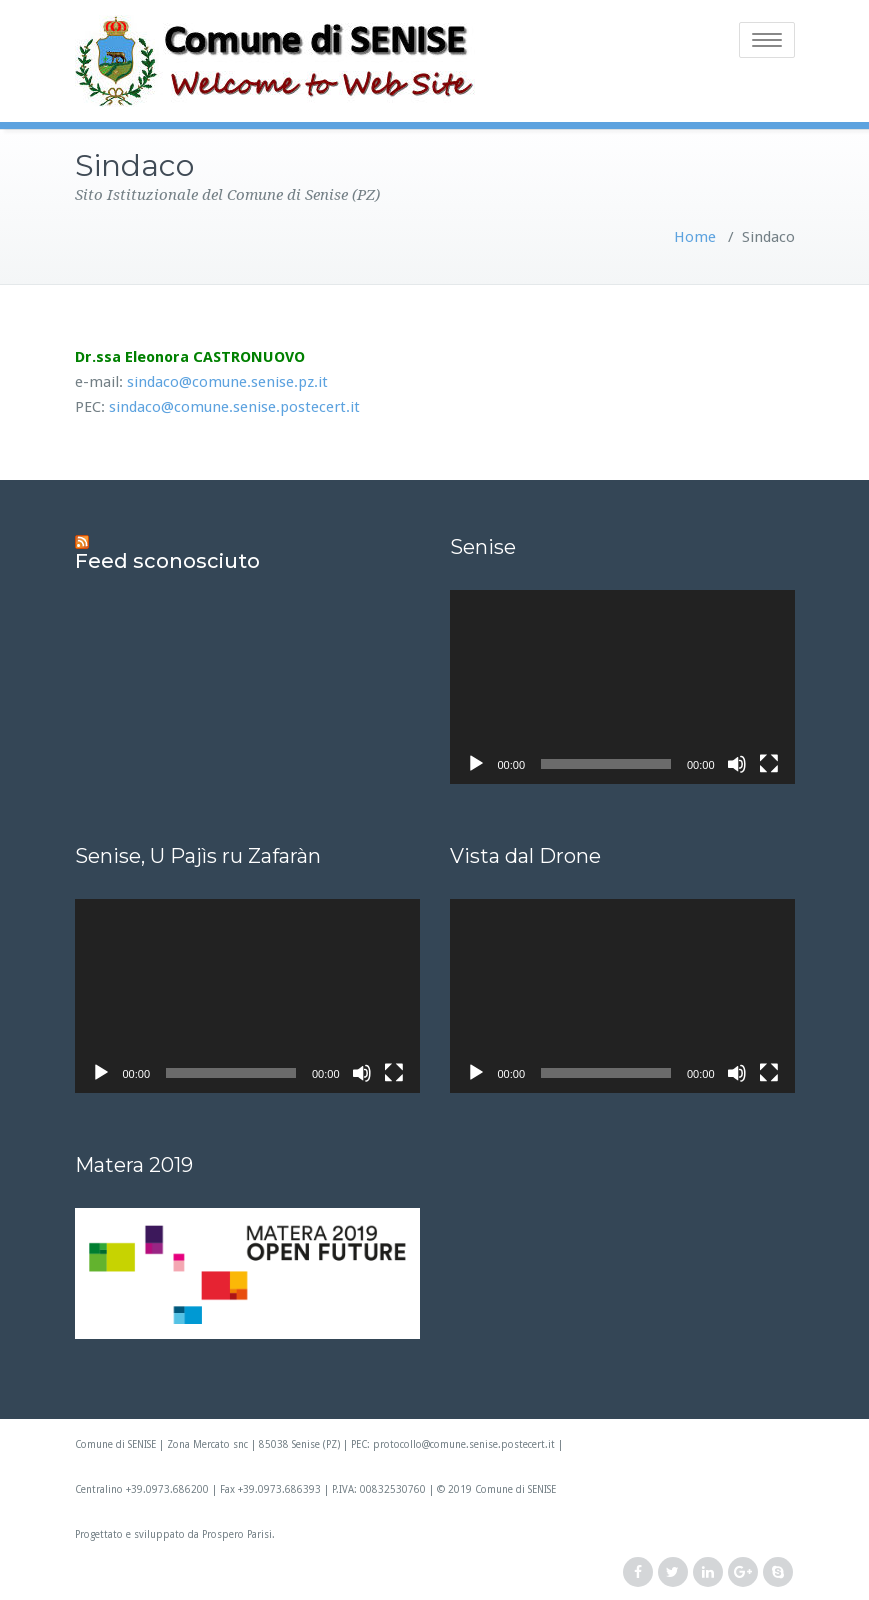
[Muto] (737, 764)
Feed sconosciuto (167, 561)
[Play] (476, 764)
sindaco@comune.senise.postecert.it (234, 407)
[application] (622, 687)
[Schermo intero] (769, 764)
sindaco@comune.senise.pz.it (227, 382)
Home (695, 237)
